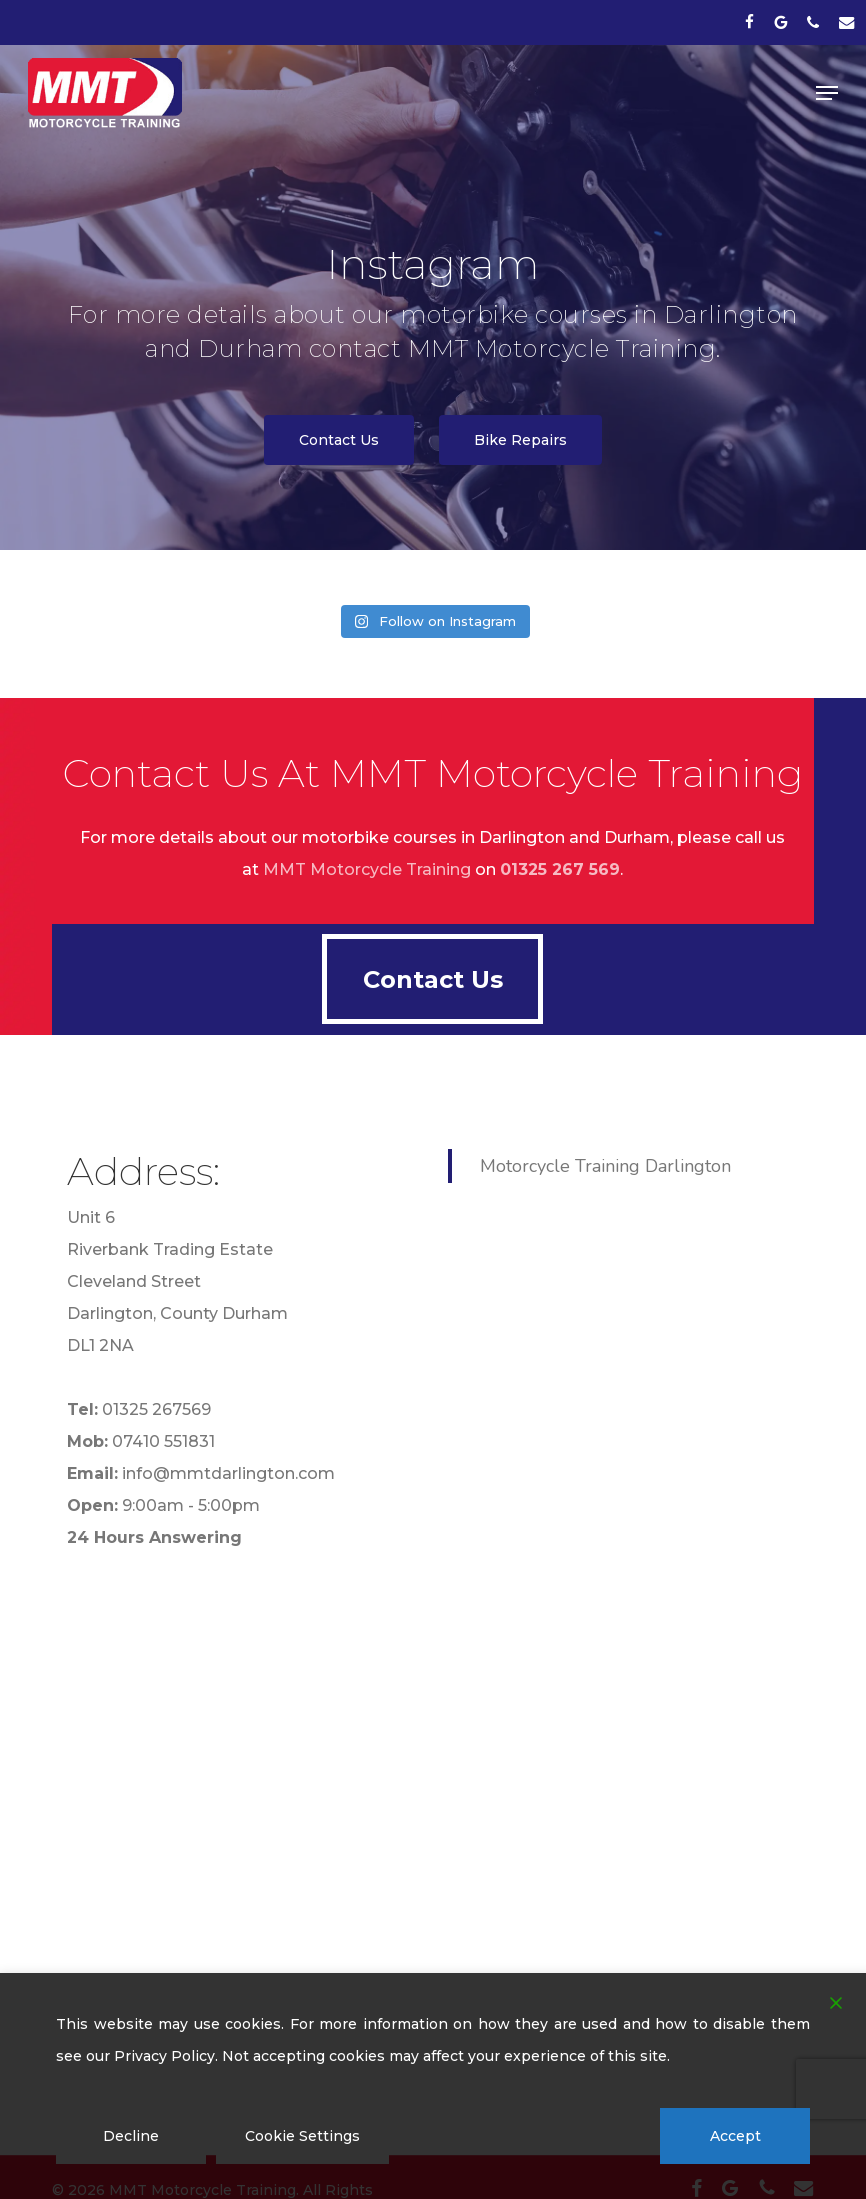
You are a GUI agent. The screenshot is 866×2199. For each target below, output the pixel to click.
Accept (735, 2136)
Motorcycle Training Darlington (605, 1166)
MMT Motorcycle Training (367, 869)
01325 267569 (156, 1409)
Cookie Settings (302, 2136)
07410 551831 (163, 1441)
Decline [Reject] (131, 2136)
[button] (827, 93)
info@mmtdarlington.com (228, 1473)
